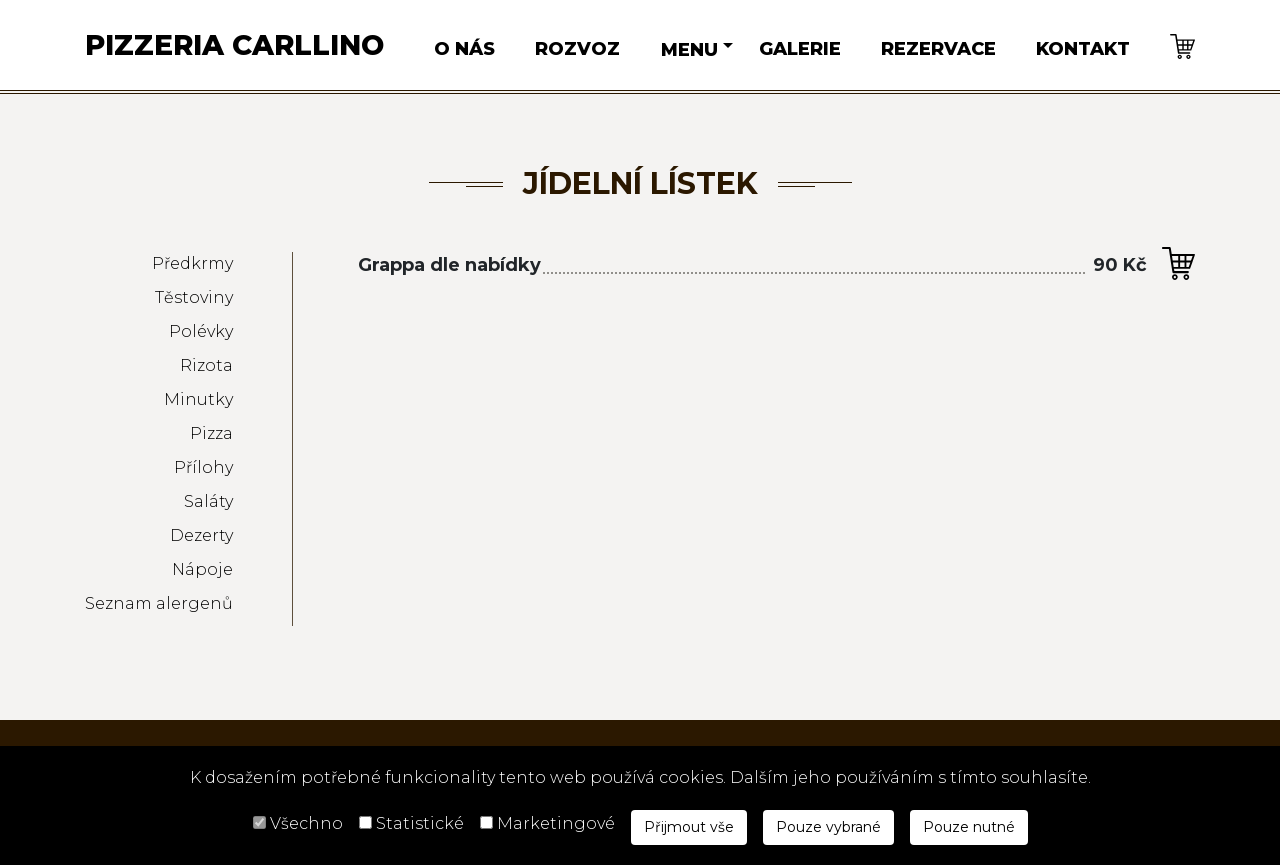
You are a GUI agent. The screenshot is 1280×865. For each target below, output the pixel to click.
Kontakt (1083, 49)
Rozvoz (577, 49)
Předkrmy (192, 263)
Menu (689, 50)
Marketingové (556, 823)
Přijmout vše (689, 827)
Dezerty (201, 535)
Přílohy (203, 467)
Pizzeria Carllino (234, 45)
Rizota (206, 365)
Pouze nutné (969, 827)
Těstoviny (194, 297)
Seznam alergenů (159, 603)
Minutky (198, 399)
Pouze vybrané (828, 827)
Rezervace (938, 49)
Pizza (211, 433)
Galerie (800, 49)
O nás (464, 49)
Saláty (208, 501)
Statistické (420, 823)
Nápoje (202, 569)
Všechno (306, 823)
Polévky (201, 331)
